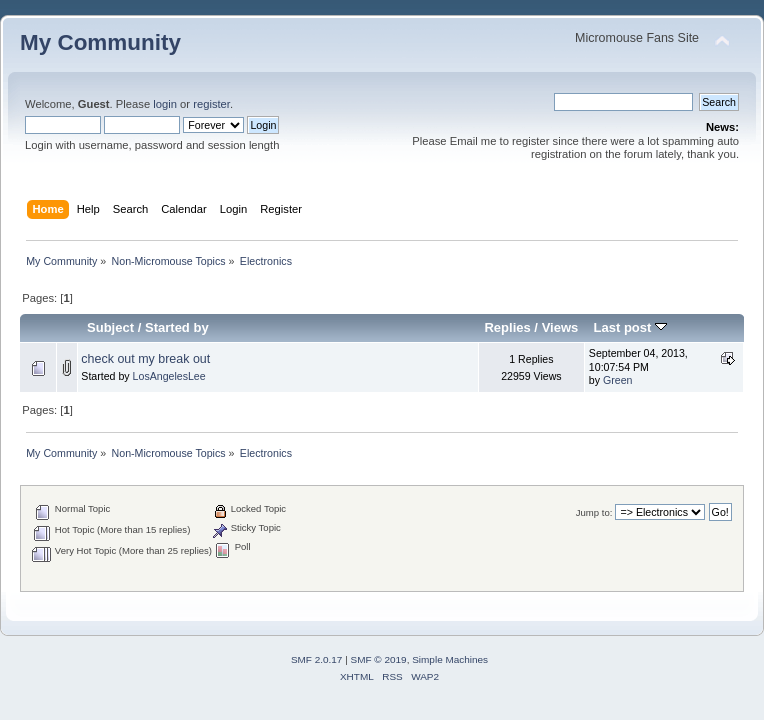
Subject (110, 327)
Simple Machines (450, 659)
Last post (630, 327)
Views (560, 327)
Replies (507, 327)
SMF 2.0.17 (317, 659)
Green (617, 380)
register (211, 104)
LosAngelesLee (169, 376)
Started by (177, 327)
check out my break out (145, 359)
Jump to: (594, 512)
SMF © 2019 (379, 659)
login (165, 104)
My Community (100, 42)
